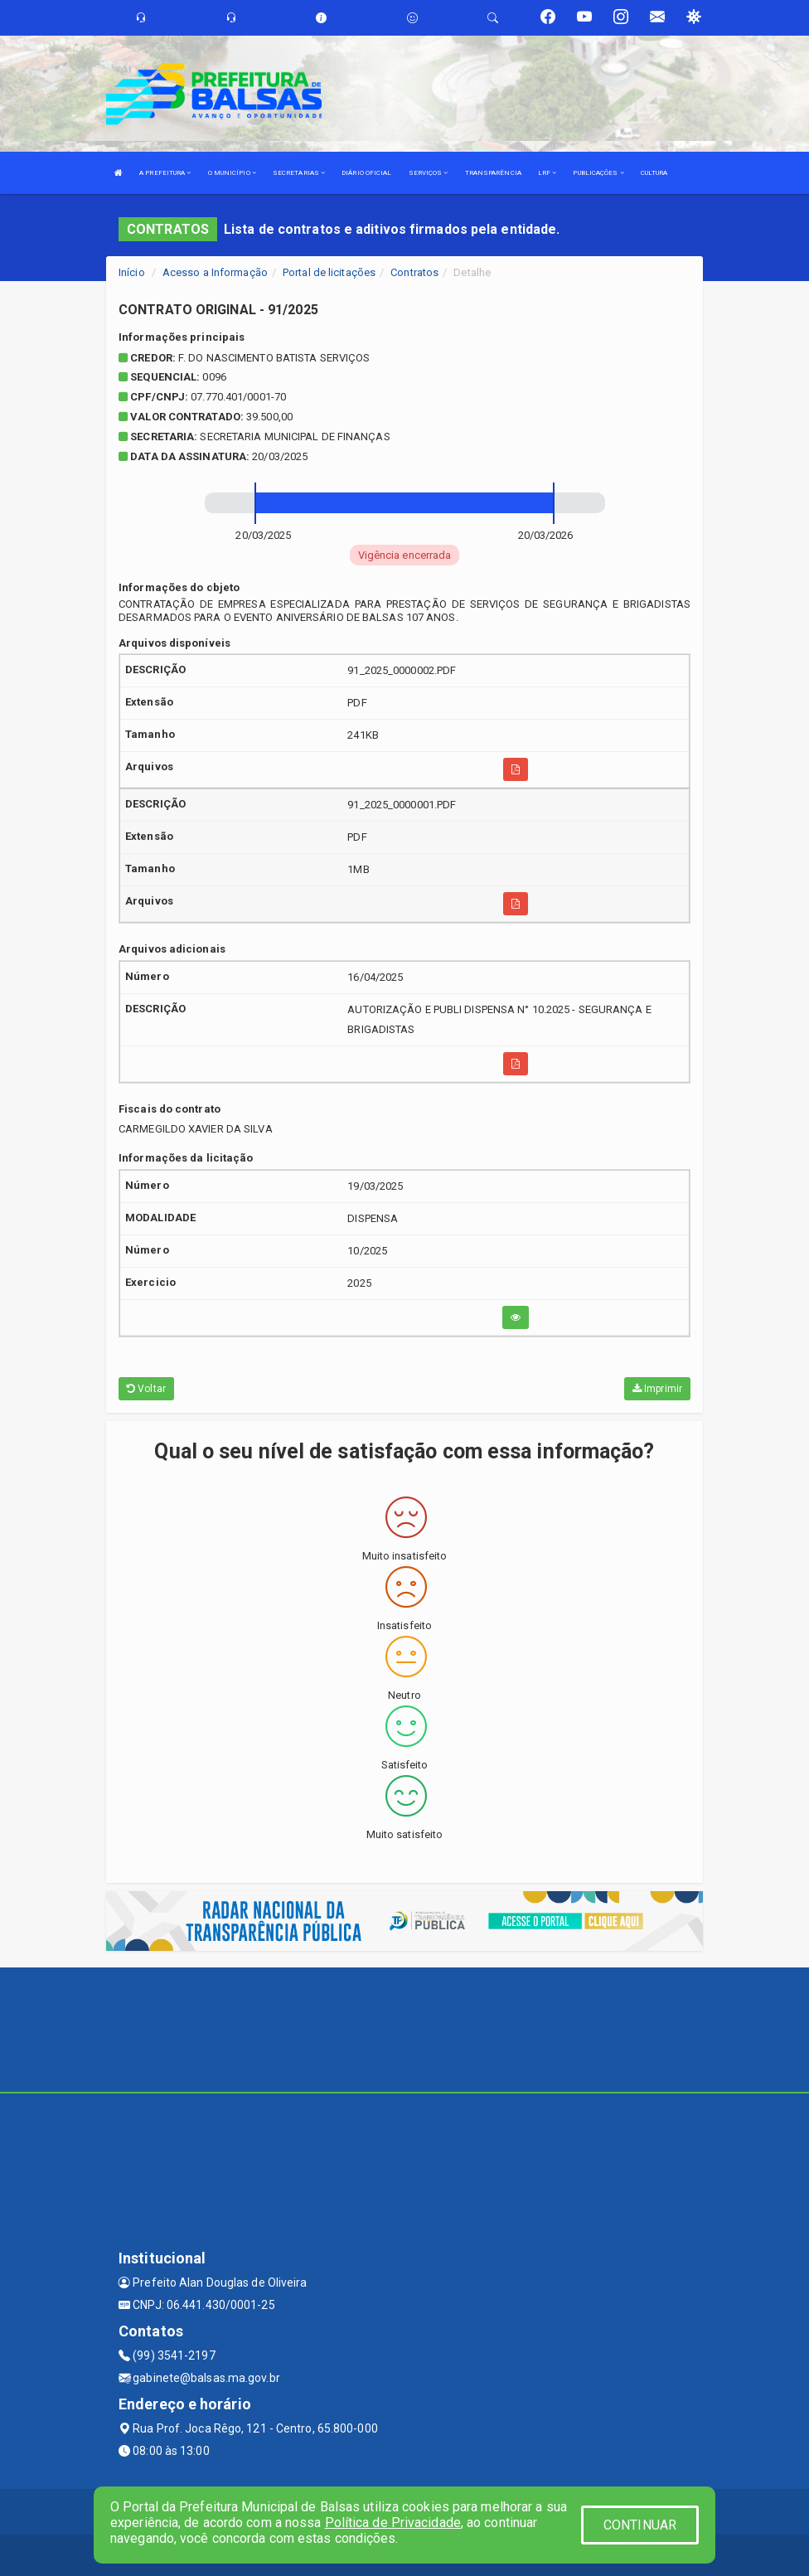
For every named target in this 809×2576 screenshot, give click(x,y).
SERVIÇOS (428, 173)
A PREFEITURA (165, 173)
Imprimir (657, 1389)
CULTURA (654, 173)
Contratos (414, 272)
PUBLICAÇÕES (598, 173)
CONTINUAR (639, 2525)
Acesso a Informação (215, 272)
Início (132, 272)
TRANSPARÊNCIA (493, 173)
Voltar (146, 1389)
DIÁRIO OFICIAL (366, 173)
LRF (547, 173)
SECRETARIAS (299, 173)
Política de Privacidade (393, 2522)
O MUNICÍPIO (232, 173)
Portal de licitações (329, 272)
